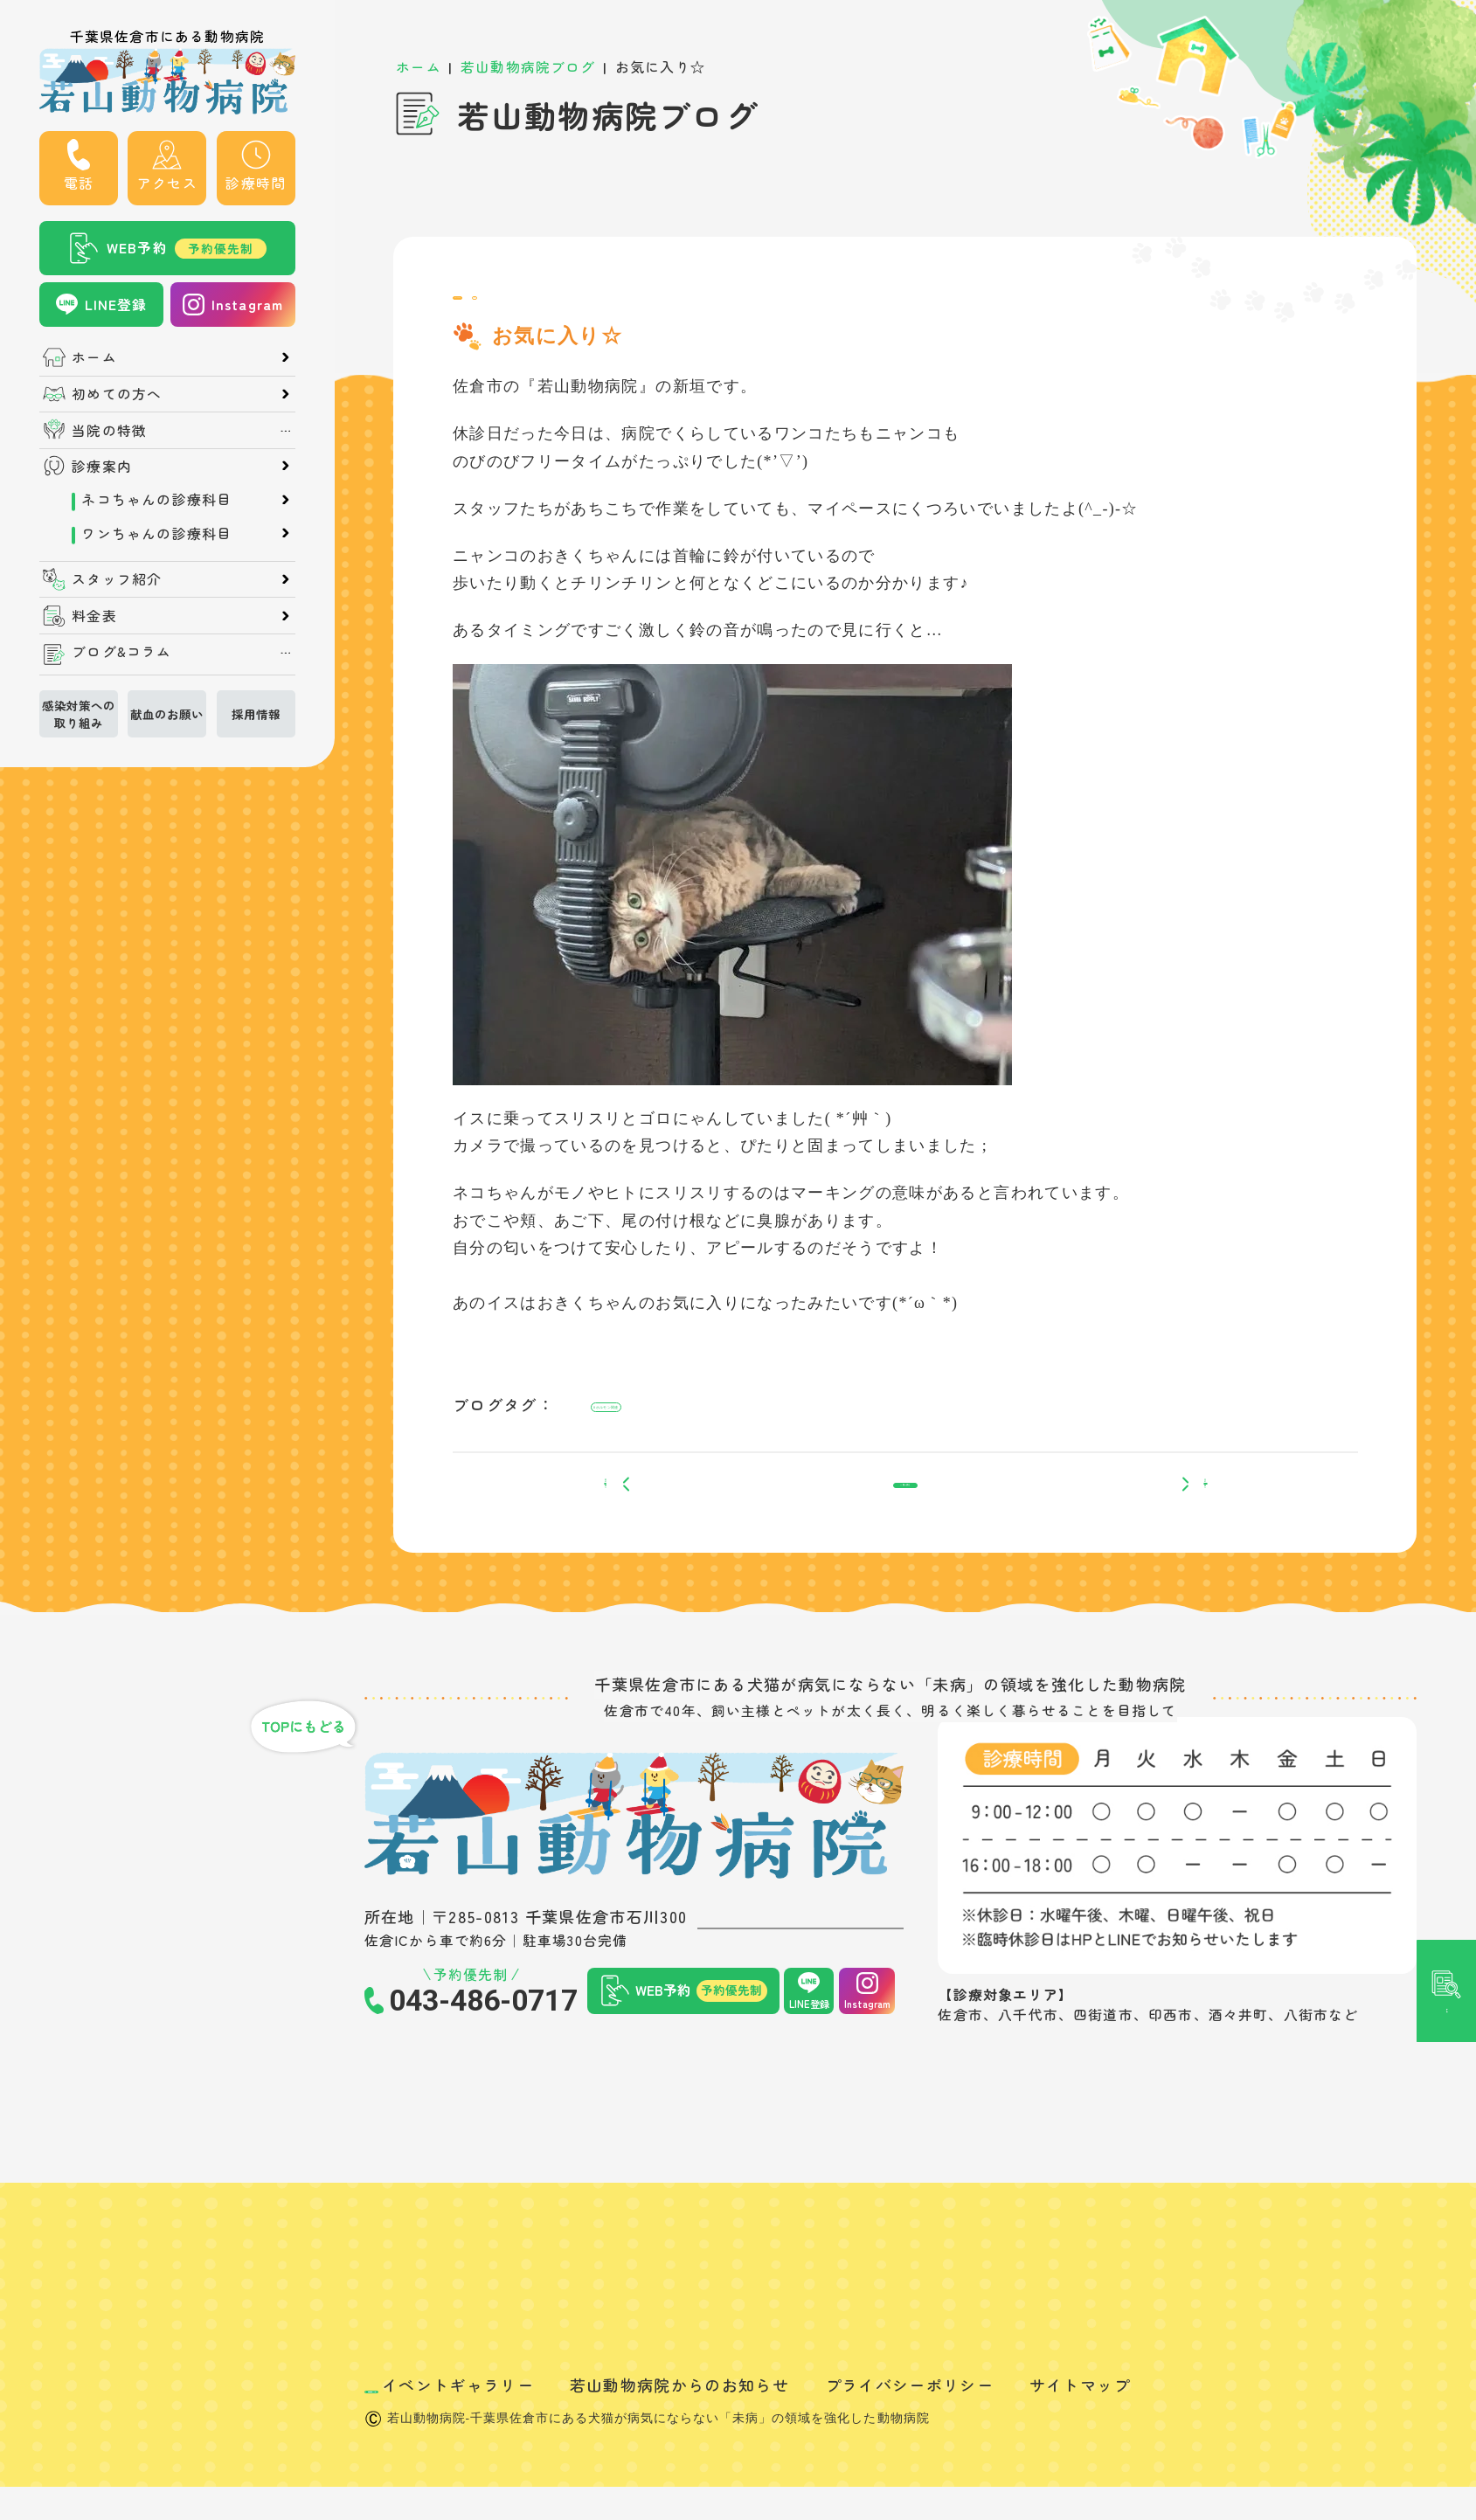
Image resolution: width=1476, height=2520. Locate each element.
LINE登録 (116, 304)
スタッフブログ (512, 306)
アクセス (167, 183)
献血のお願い (167, 714)
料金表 (94, 616)
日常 (606, 306)
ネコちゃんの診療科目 (156, 500)
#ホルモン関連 (640, 1429)
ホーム (94, 357)
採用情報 (256, 714)
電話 (79, 183)
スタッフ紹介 (117, 579)
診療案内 (102, 467)
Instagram (247, 304)
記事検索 (1446, 1110)
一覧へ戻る (905, 1531)
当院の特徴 (109, 431)
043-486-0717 (483, 2058)
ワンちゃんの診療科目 (156, 534)
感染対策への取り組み (78, 713)
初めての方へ (117, 394)
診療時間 (255, 183)
